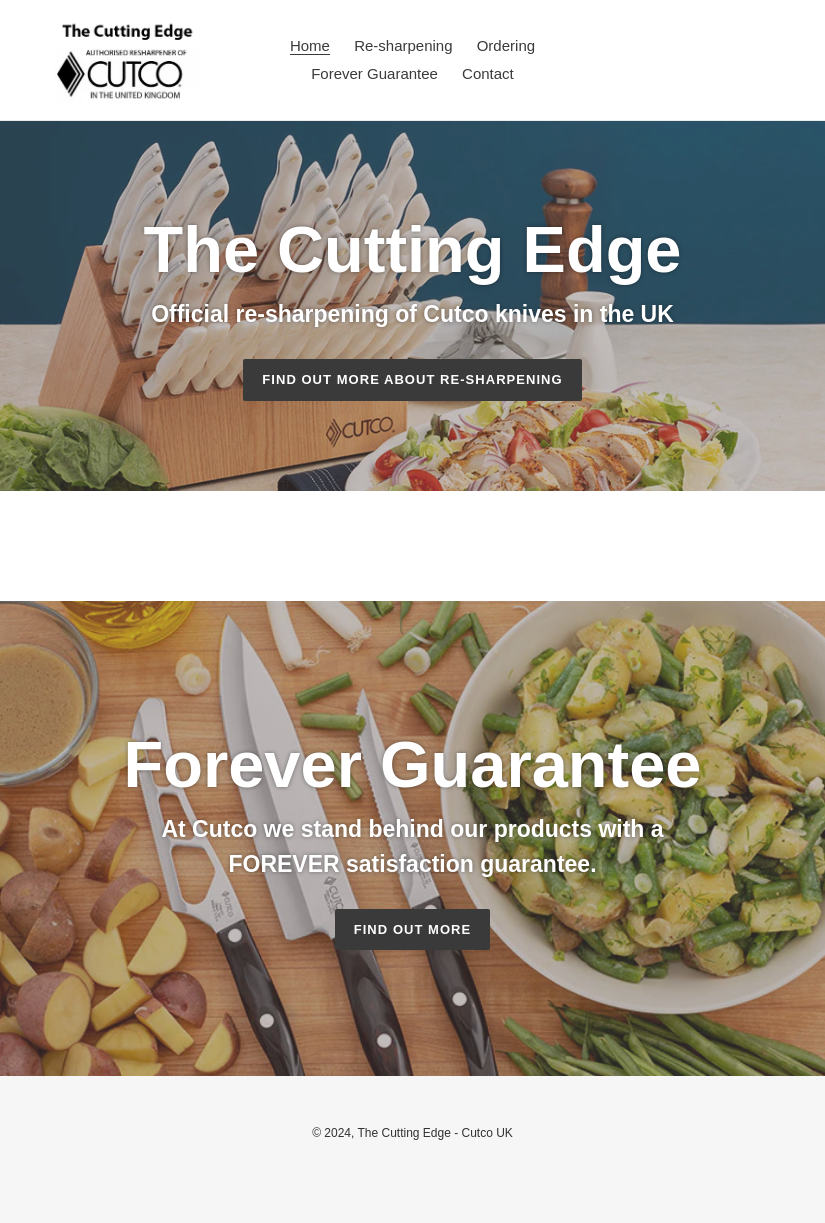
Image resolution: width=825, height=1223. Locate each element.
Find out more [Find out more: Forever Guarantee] (413, 929)
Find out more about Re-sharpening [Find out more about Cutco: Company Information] (412, 379)
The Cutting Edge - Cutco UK (434, 1133)
